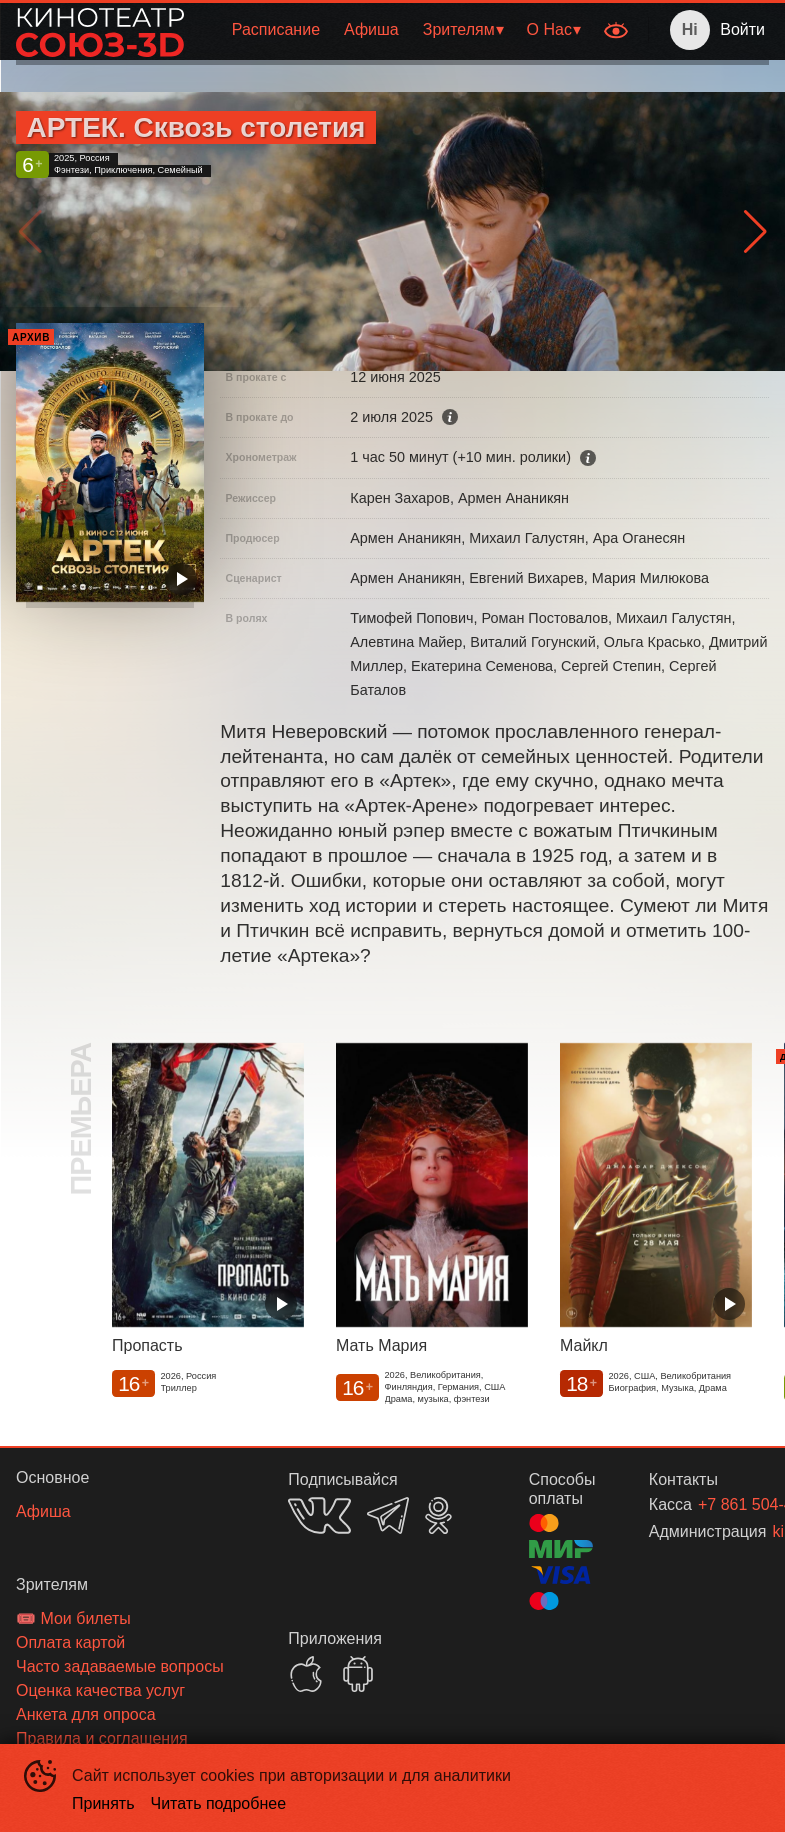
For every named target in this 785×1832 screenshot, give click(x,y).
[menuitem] (276, 30)
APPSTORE (306, 1674)
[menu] (396, 30)
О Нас (549, 29)
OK (438, 1515)
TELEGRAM (388, 1515)
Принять (103, 1803)
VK (319, 1515)
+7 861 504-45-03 (709, 1504)
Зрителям (459, 29)
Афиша (371, 29)
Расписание (276, 29)
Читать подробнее (219, 1803)
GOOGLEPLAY (358, 1674)
